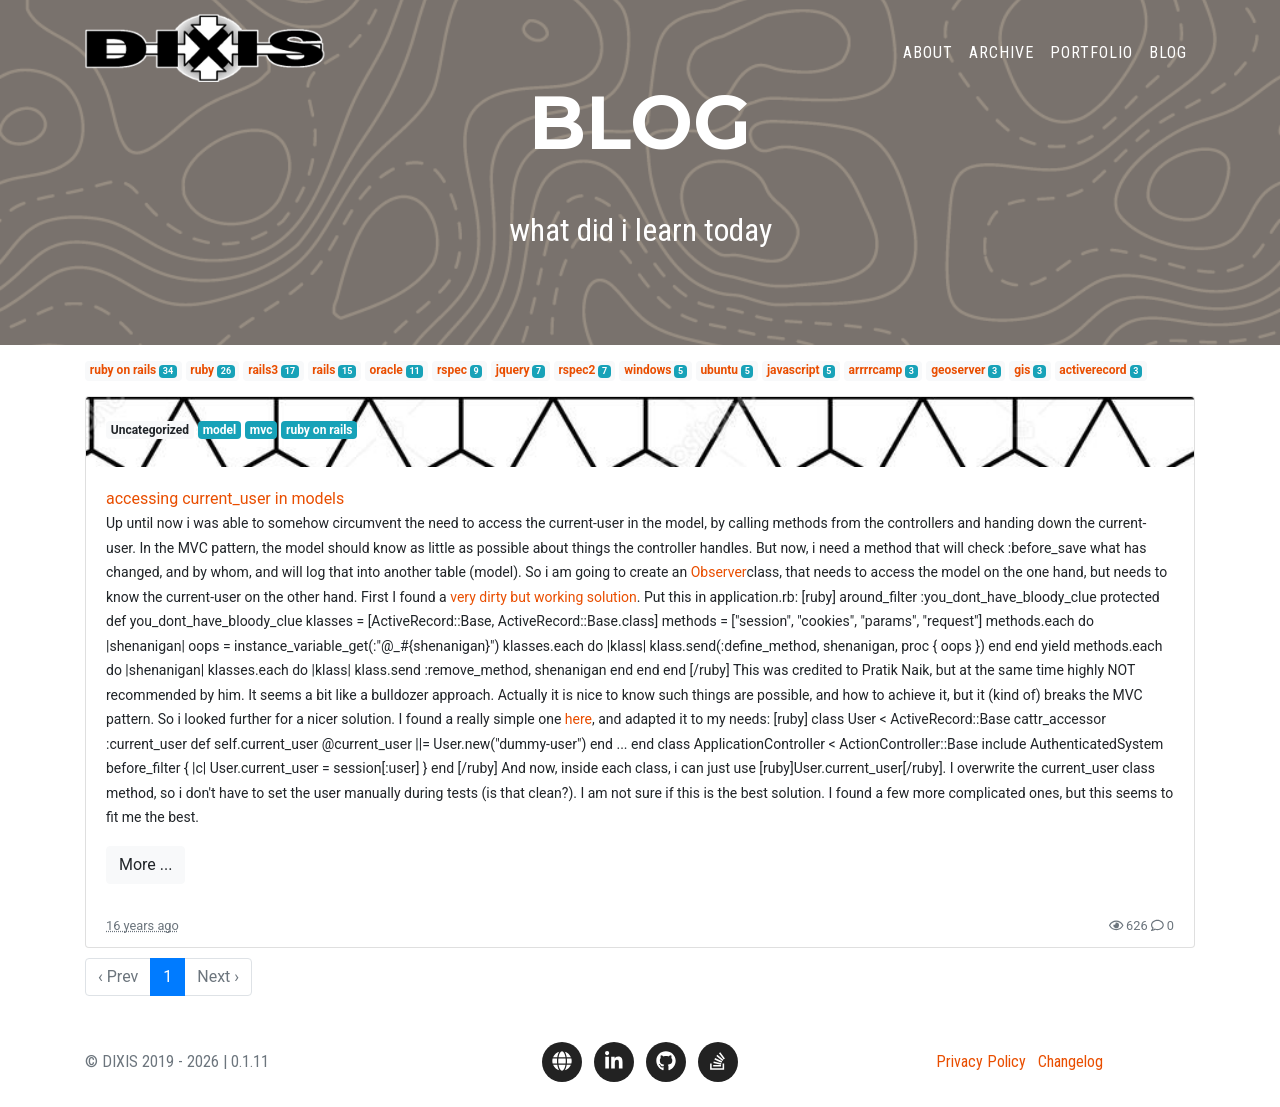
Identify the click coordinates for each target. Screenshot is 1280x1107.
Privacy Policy (981, 1061)
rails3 (263, 370)
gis (1022, 370)
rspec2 (576, 370)
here (578, 719)
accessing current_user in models (225, 498)
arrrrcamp (876, 370)
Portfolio (1091, 63)
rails (323, 370)
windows (647, 370)
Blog (1168, 63)
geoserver (958, 370)
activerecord (1092, 370)
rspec (452, 370)
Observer (719, 572)
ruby (202, 370)
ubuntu (719, 370)
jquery (513, 370)
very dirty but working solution (543, 597)
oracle (386, 370)
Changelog (1070, 1061)
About (928, 63)
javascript (793, 370)
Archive (1001, 63)
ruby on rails (123, 370)
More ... (145, 864)
